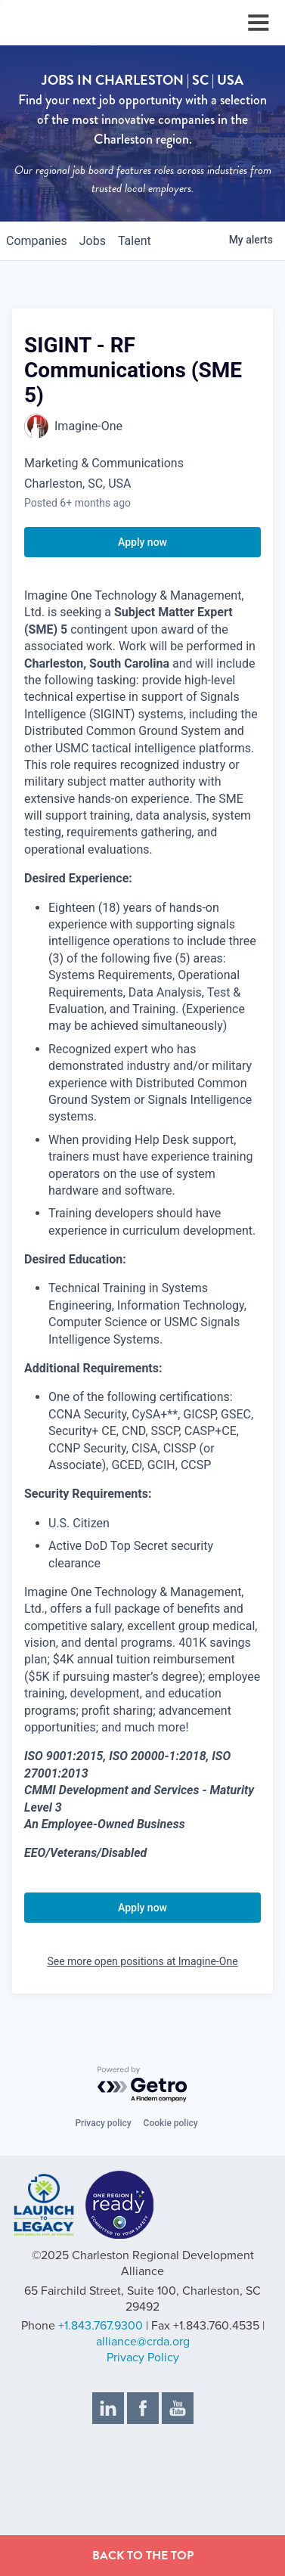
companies (36, 241)
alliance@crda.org (143, 2341)
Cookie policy (171, 2123)
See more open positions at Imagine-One (142, 1961)
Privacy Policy (143, 2357)
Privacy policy (103, 2123)
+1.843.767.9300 (100, 2325)
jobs (92, 241)
